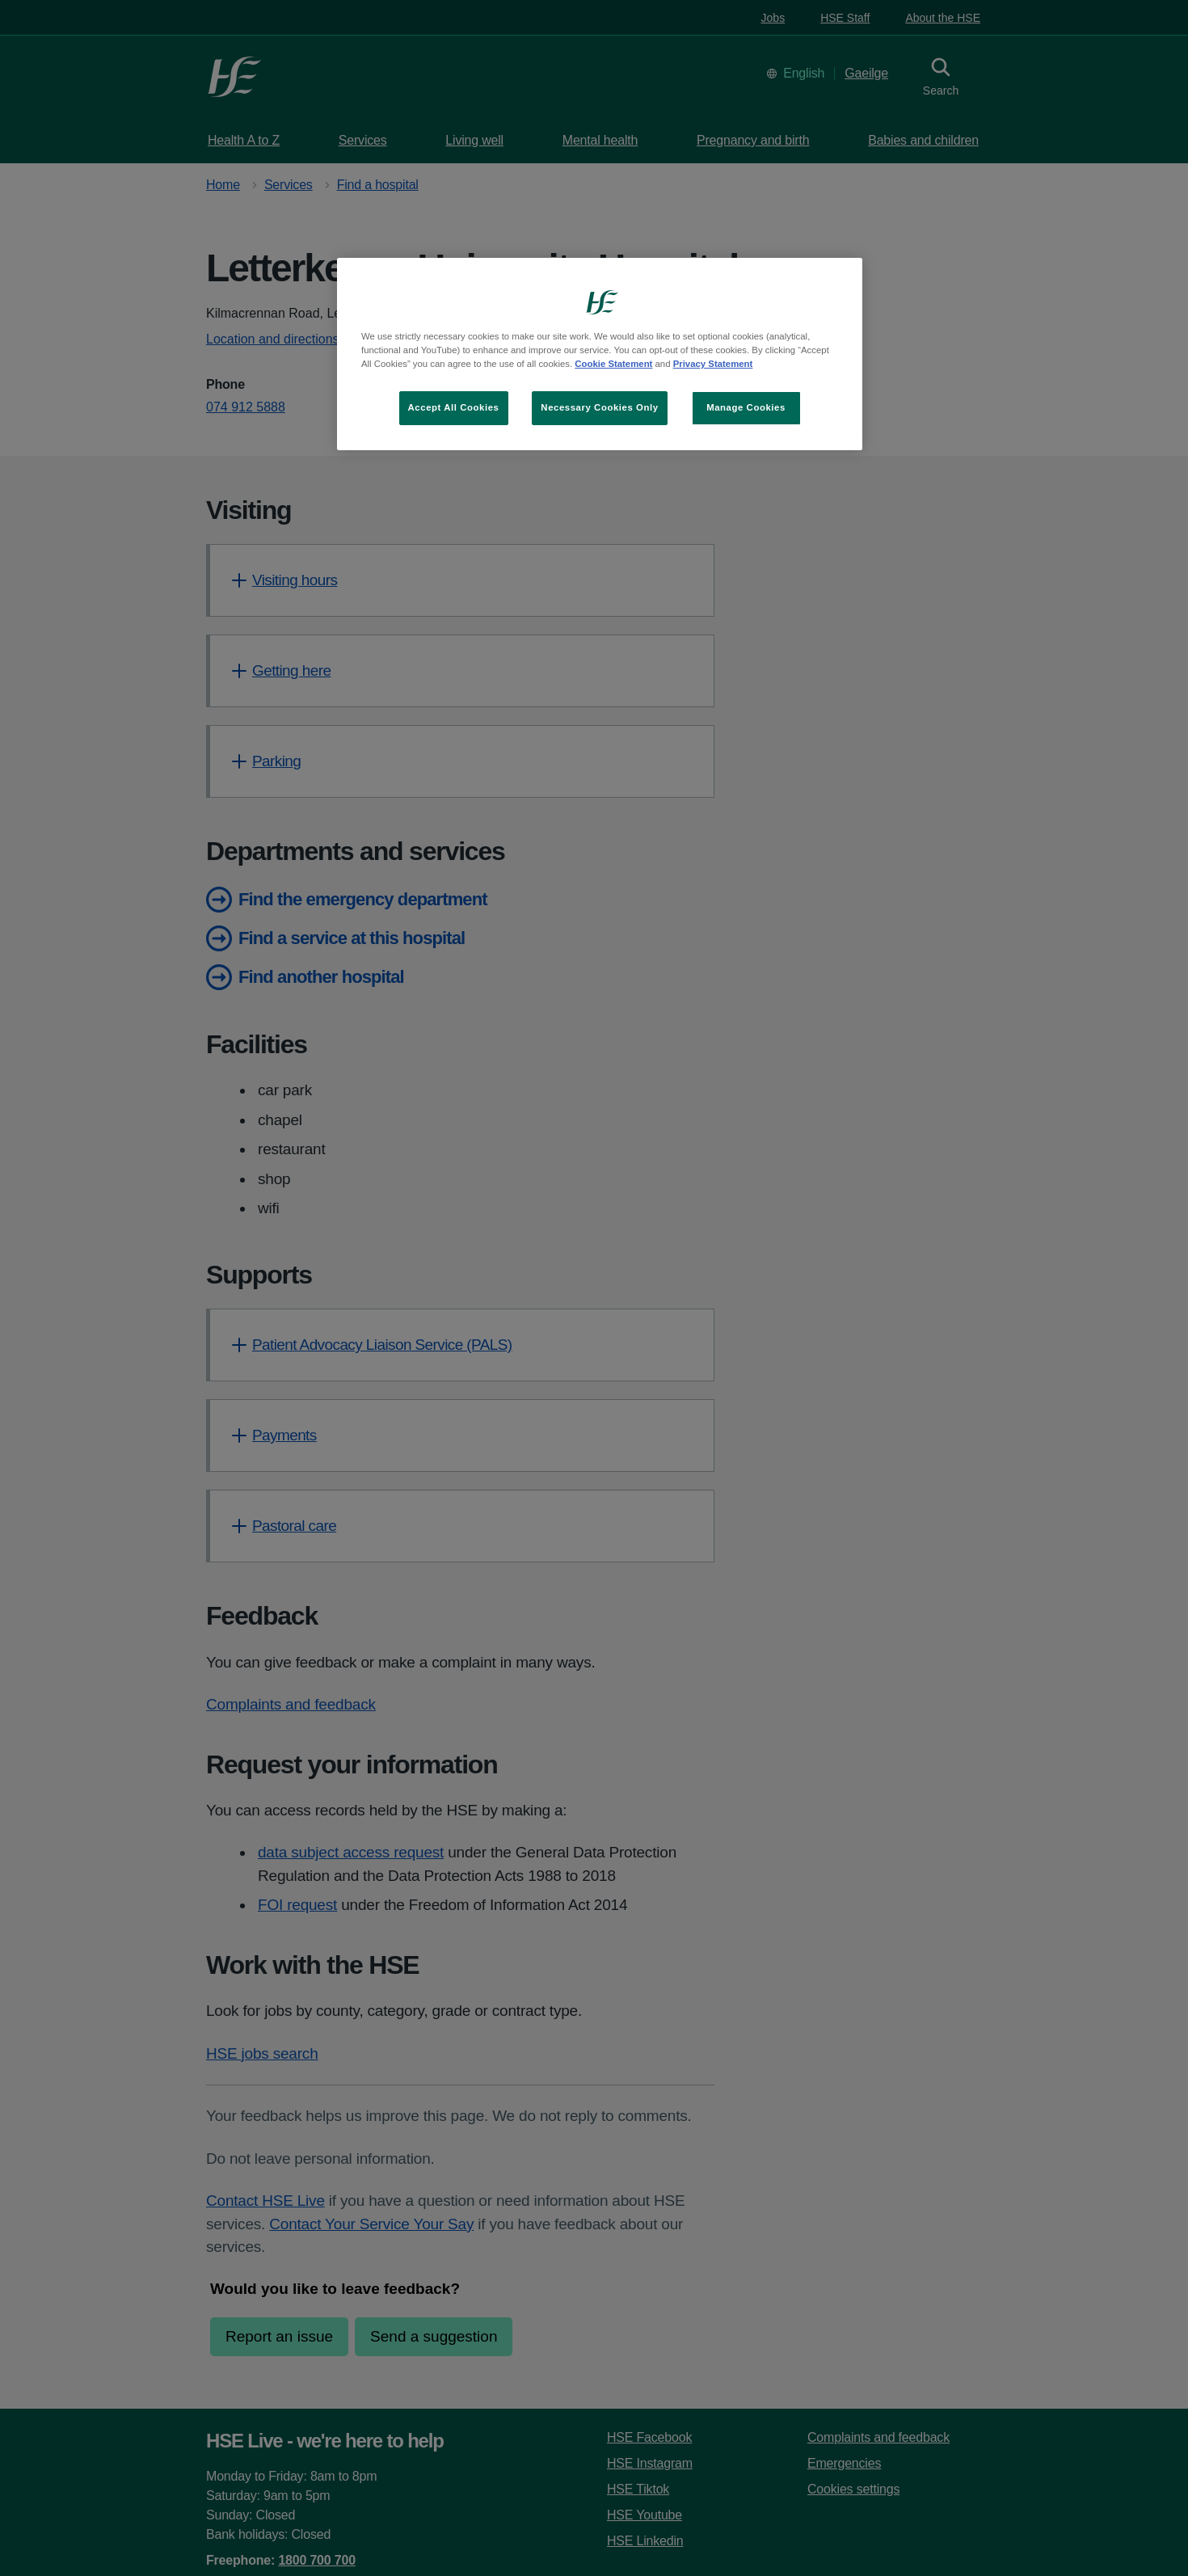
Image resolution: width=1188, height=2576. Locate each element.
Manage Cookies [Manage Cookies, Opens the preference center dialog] (746, 407)
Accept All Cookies (453, 407)
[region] (599, 354)
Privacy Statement (713, 364)
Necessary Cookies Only (599, 407)
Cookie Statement (613, 364)
